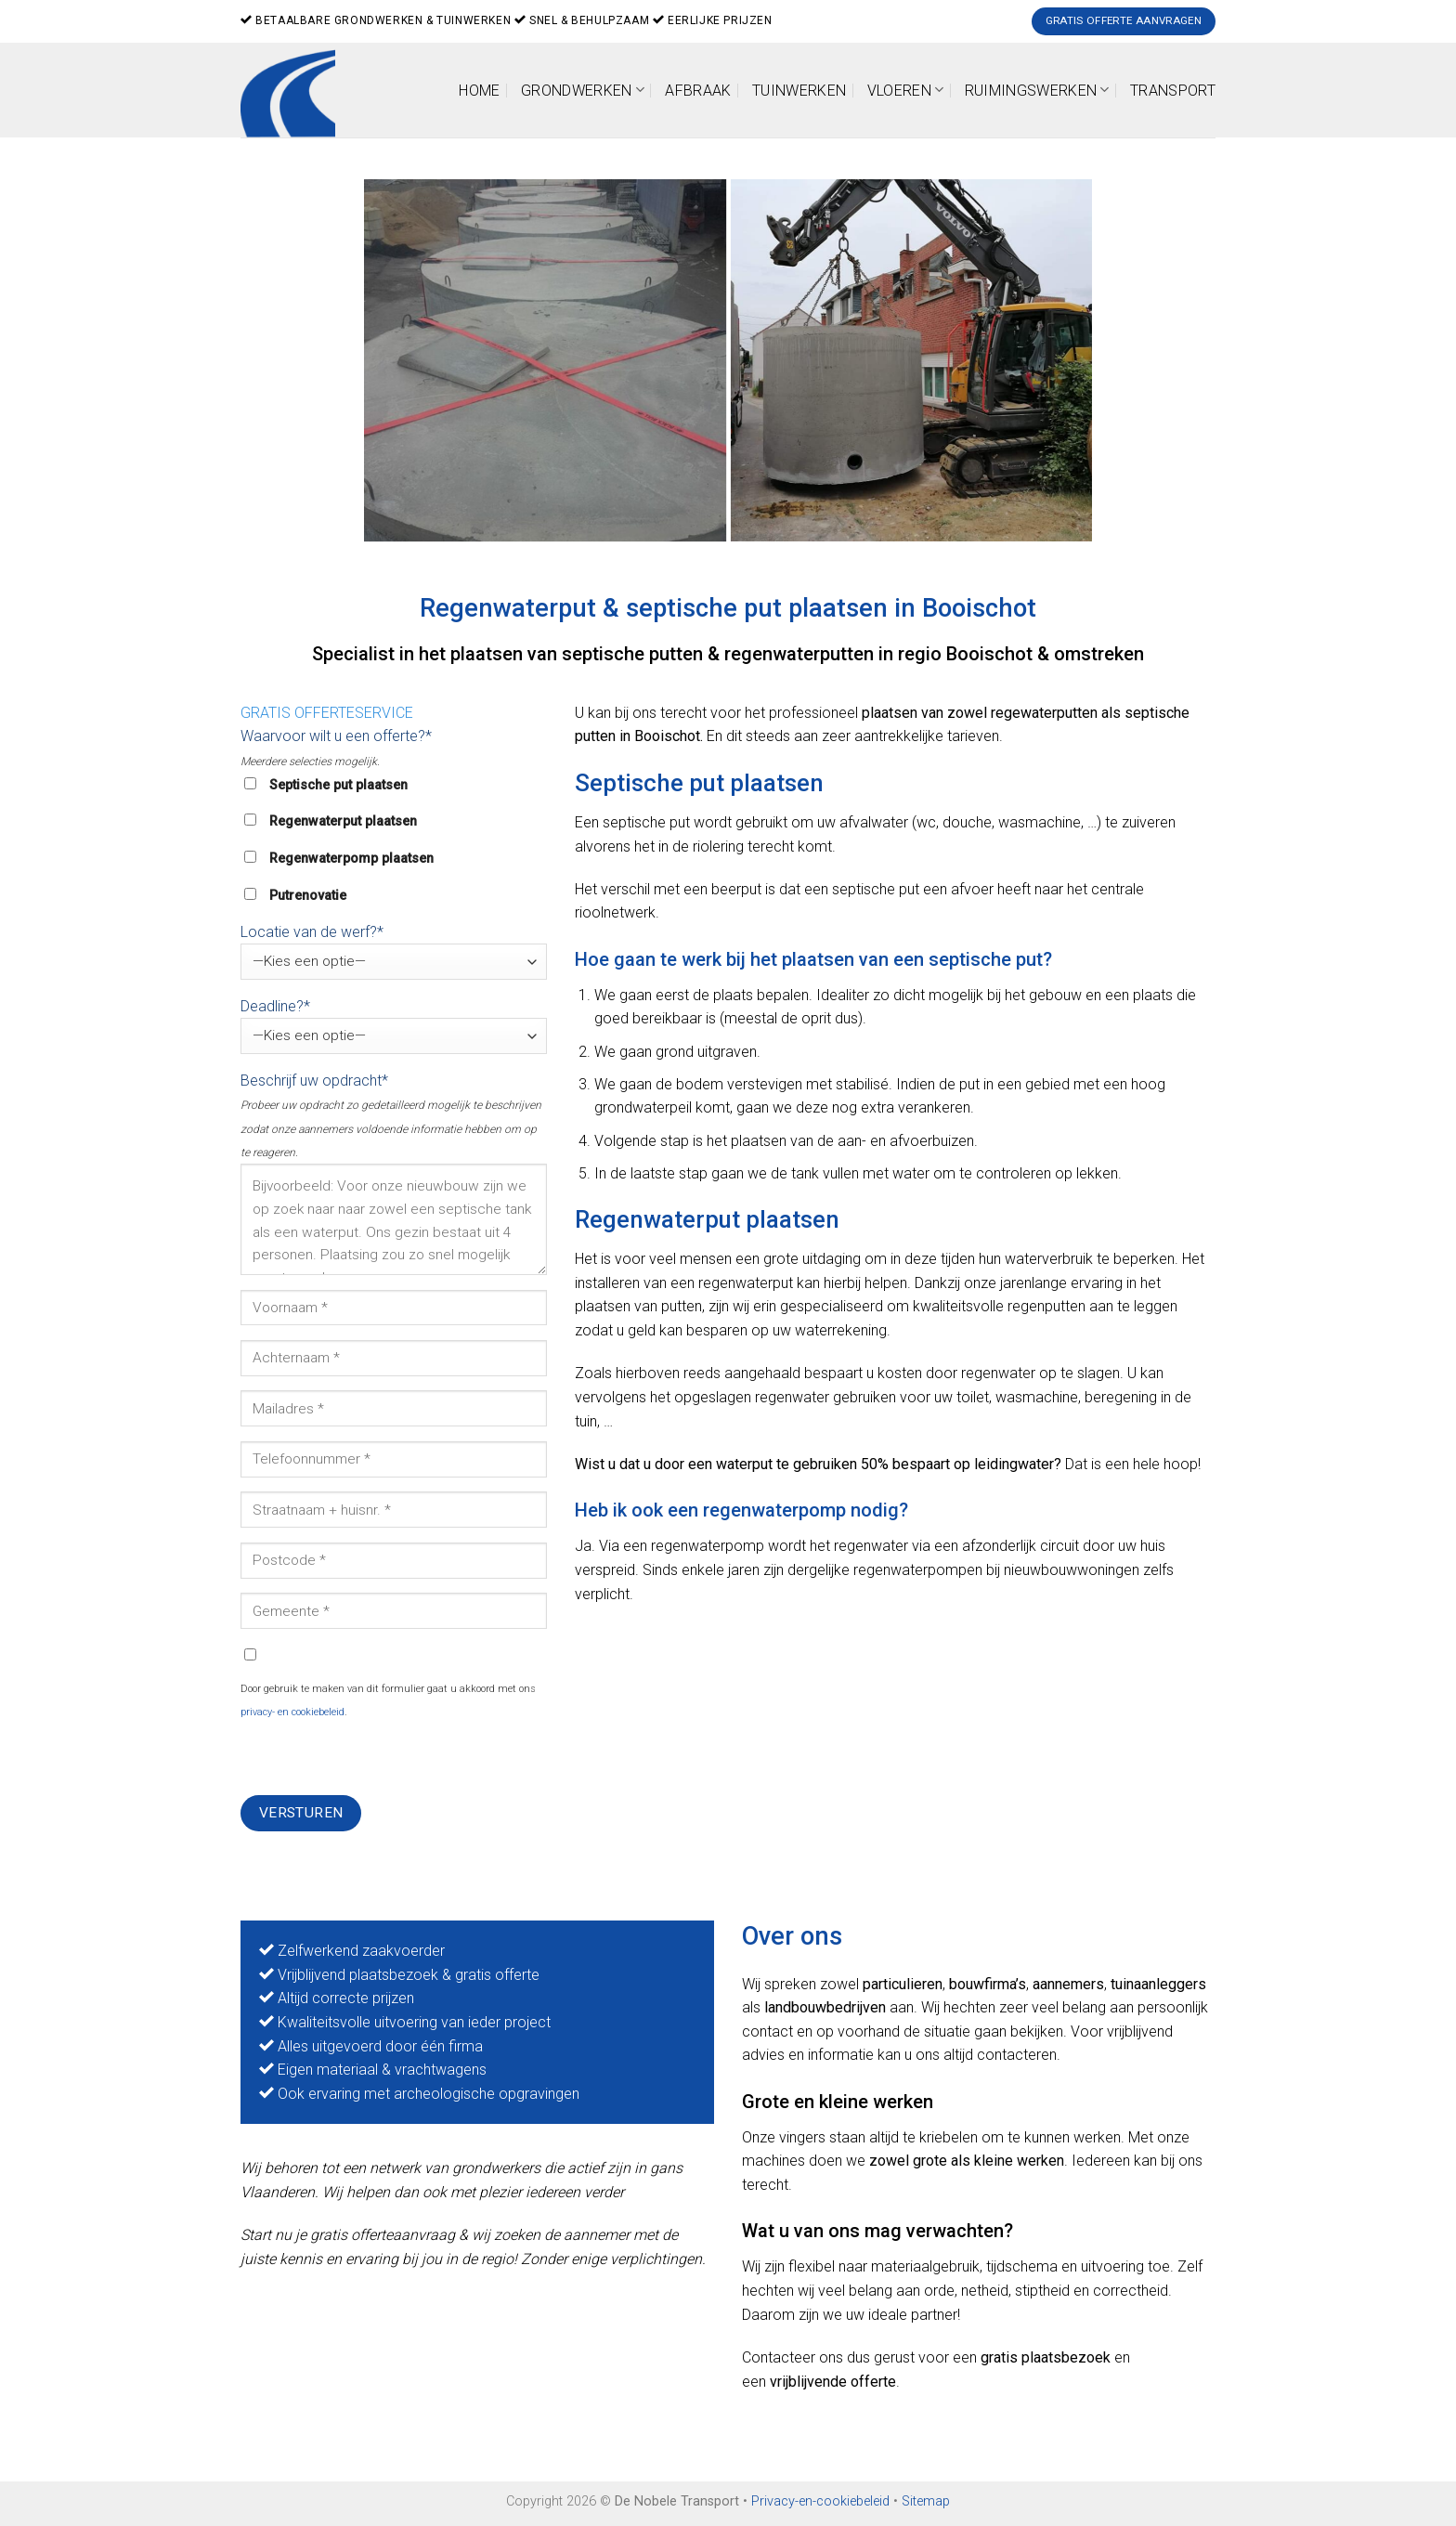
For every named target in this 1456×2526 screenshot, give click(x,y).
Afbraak (698, 90)
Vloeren (905, 89)
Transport (1173, 90)
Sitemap (926, 2501)
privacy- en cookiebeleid (292, 1712)
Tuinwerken (799, 90)
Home (479, 90)
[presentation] (381, 1759)
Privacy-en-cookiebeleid (820, 2501)
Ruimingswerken (1037, 89)
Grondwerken (582, 89)
